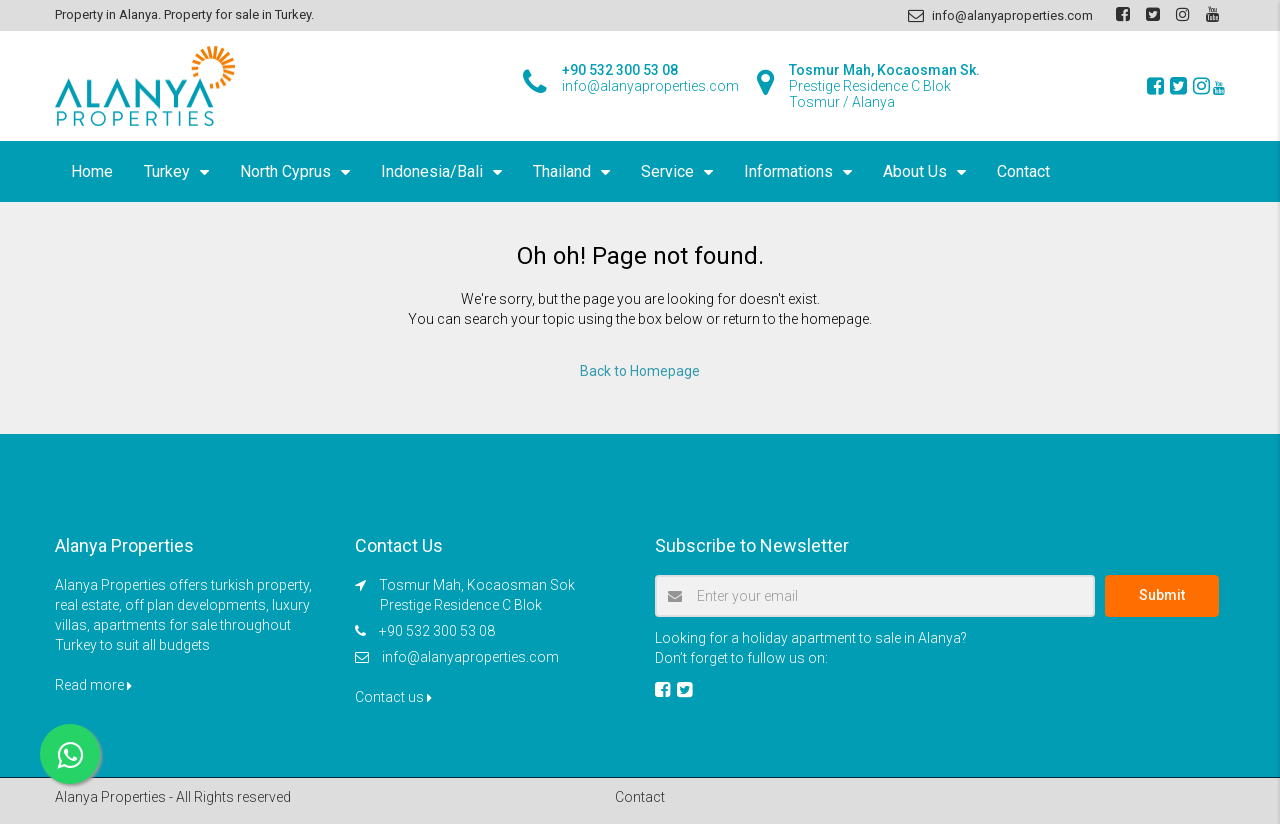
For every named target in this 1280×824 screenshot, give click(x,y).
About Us (915, 171)
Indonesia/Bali (432, 171)
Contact (1023, 171)
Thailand (562, 171)
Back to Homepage (640, 371)
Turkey (167, 171)
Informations (788, 171)
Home (92, 171)
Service (667, 171)
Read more (93, 685)
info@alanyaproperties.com (470, 657)
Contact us (393, 697)
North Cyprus (285, 171)
